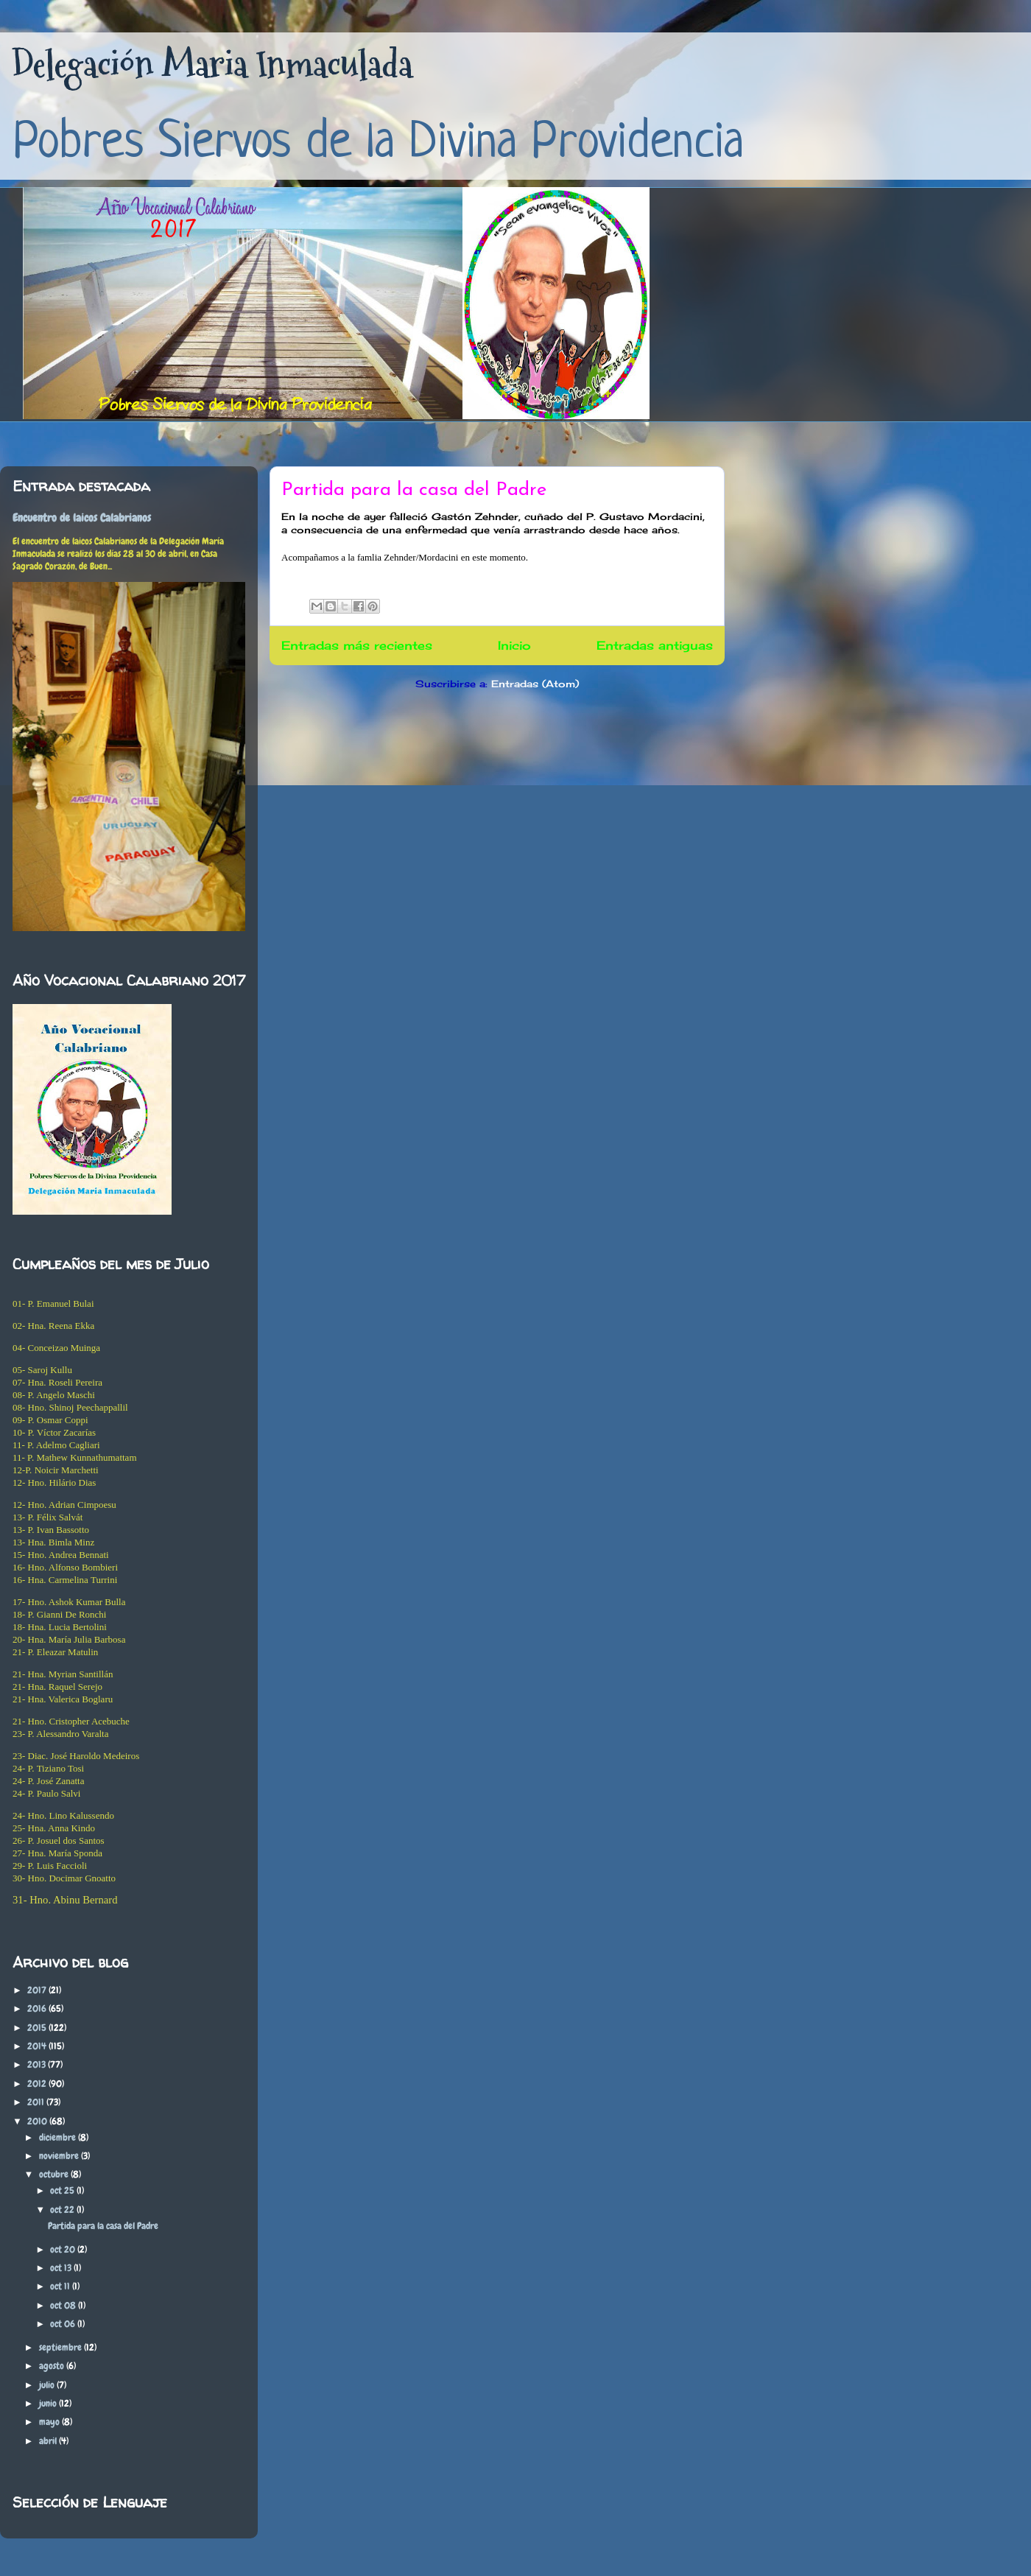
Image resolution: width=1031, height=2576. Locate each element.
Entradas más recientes (356, 646)
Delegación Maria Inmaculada (212, 64)
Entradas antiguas (655, 646)
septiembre (61, 2347)
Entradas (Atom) (535, 683)
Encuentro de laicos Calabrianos (82, 517)
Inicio (514, 646)
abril (49, 2441)
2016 (38, 2008)
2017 (38, 1990)
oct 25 (63, 2190)
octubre (55, 2174)
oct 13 (62, 2267)
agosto (52, 2365)
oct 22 (63, 2209)
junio (49, 2403)
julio (48, 2385)
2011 (36, 2102)
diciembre (58, 2137)
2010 (38, 2121)
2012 (38, 2083)
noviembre (60, 2155)
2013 (37, 2064)
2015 (38, 2027)
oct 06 (63, 2323)
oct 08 (64, 2305)
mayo (50, 2421)
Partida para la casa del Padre (413, 490)
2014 (38, 2046)
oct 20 (63, 2249)
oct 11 (61, 2286)
